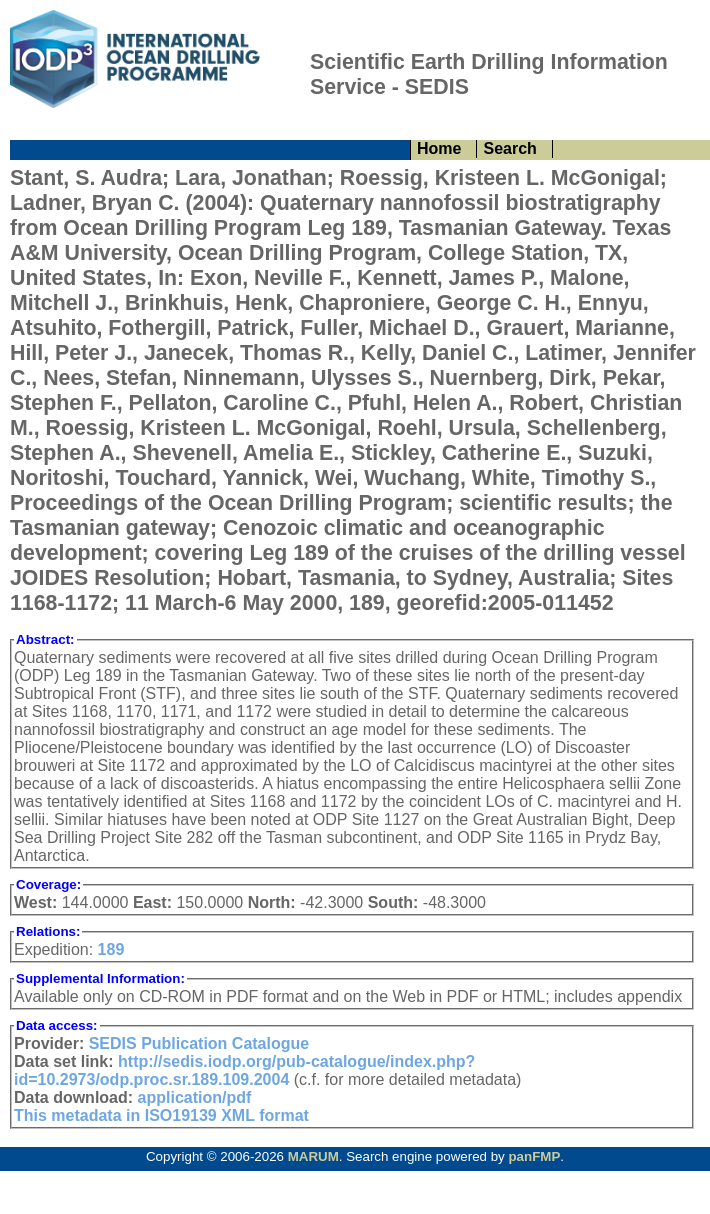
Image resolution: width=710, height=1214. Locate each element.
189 (111, 949)
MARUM (313, 1156)
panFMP (534, 1156)
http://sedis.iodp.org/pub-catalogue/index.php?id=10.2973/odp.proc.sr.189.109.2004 (244, 1070)
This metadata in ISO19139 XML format (161, 1115)
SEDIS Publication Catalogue (199, 1043)
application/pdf (195, 1097)
